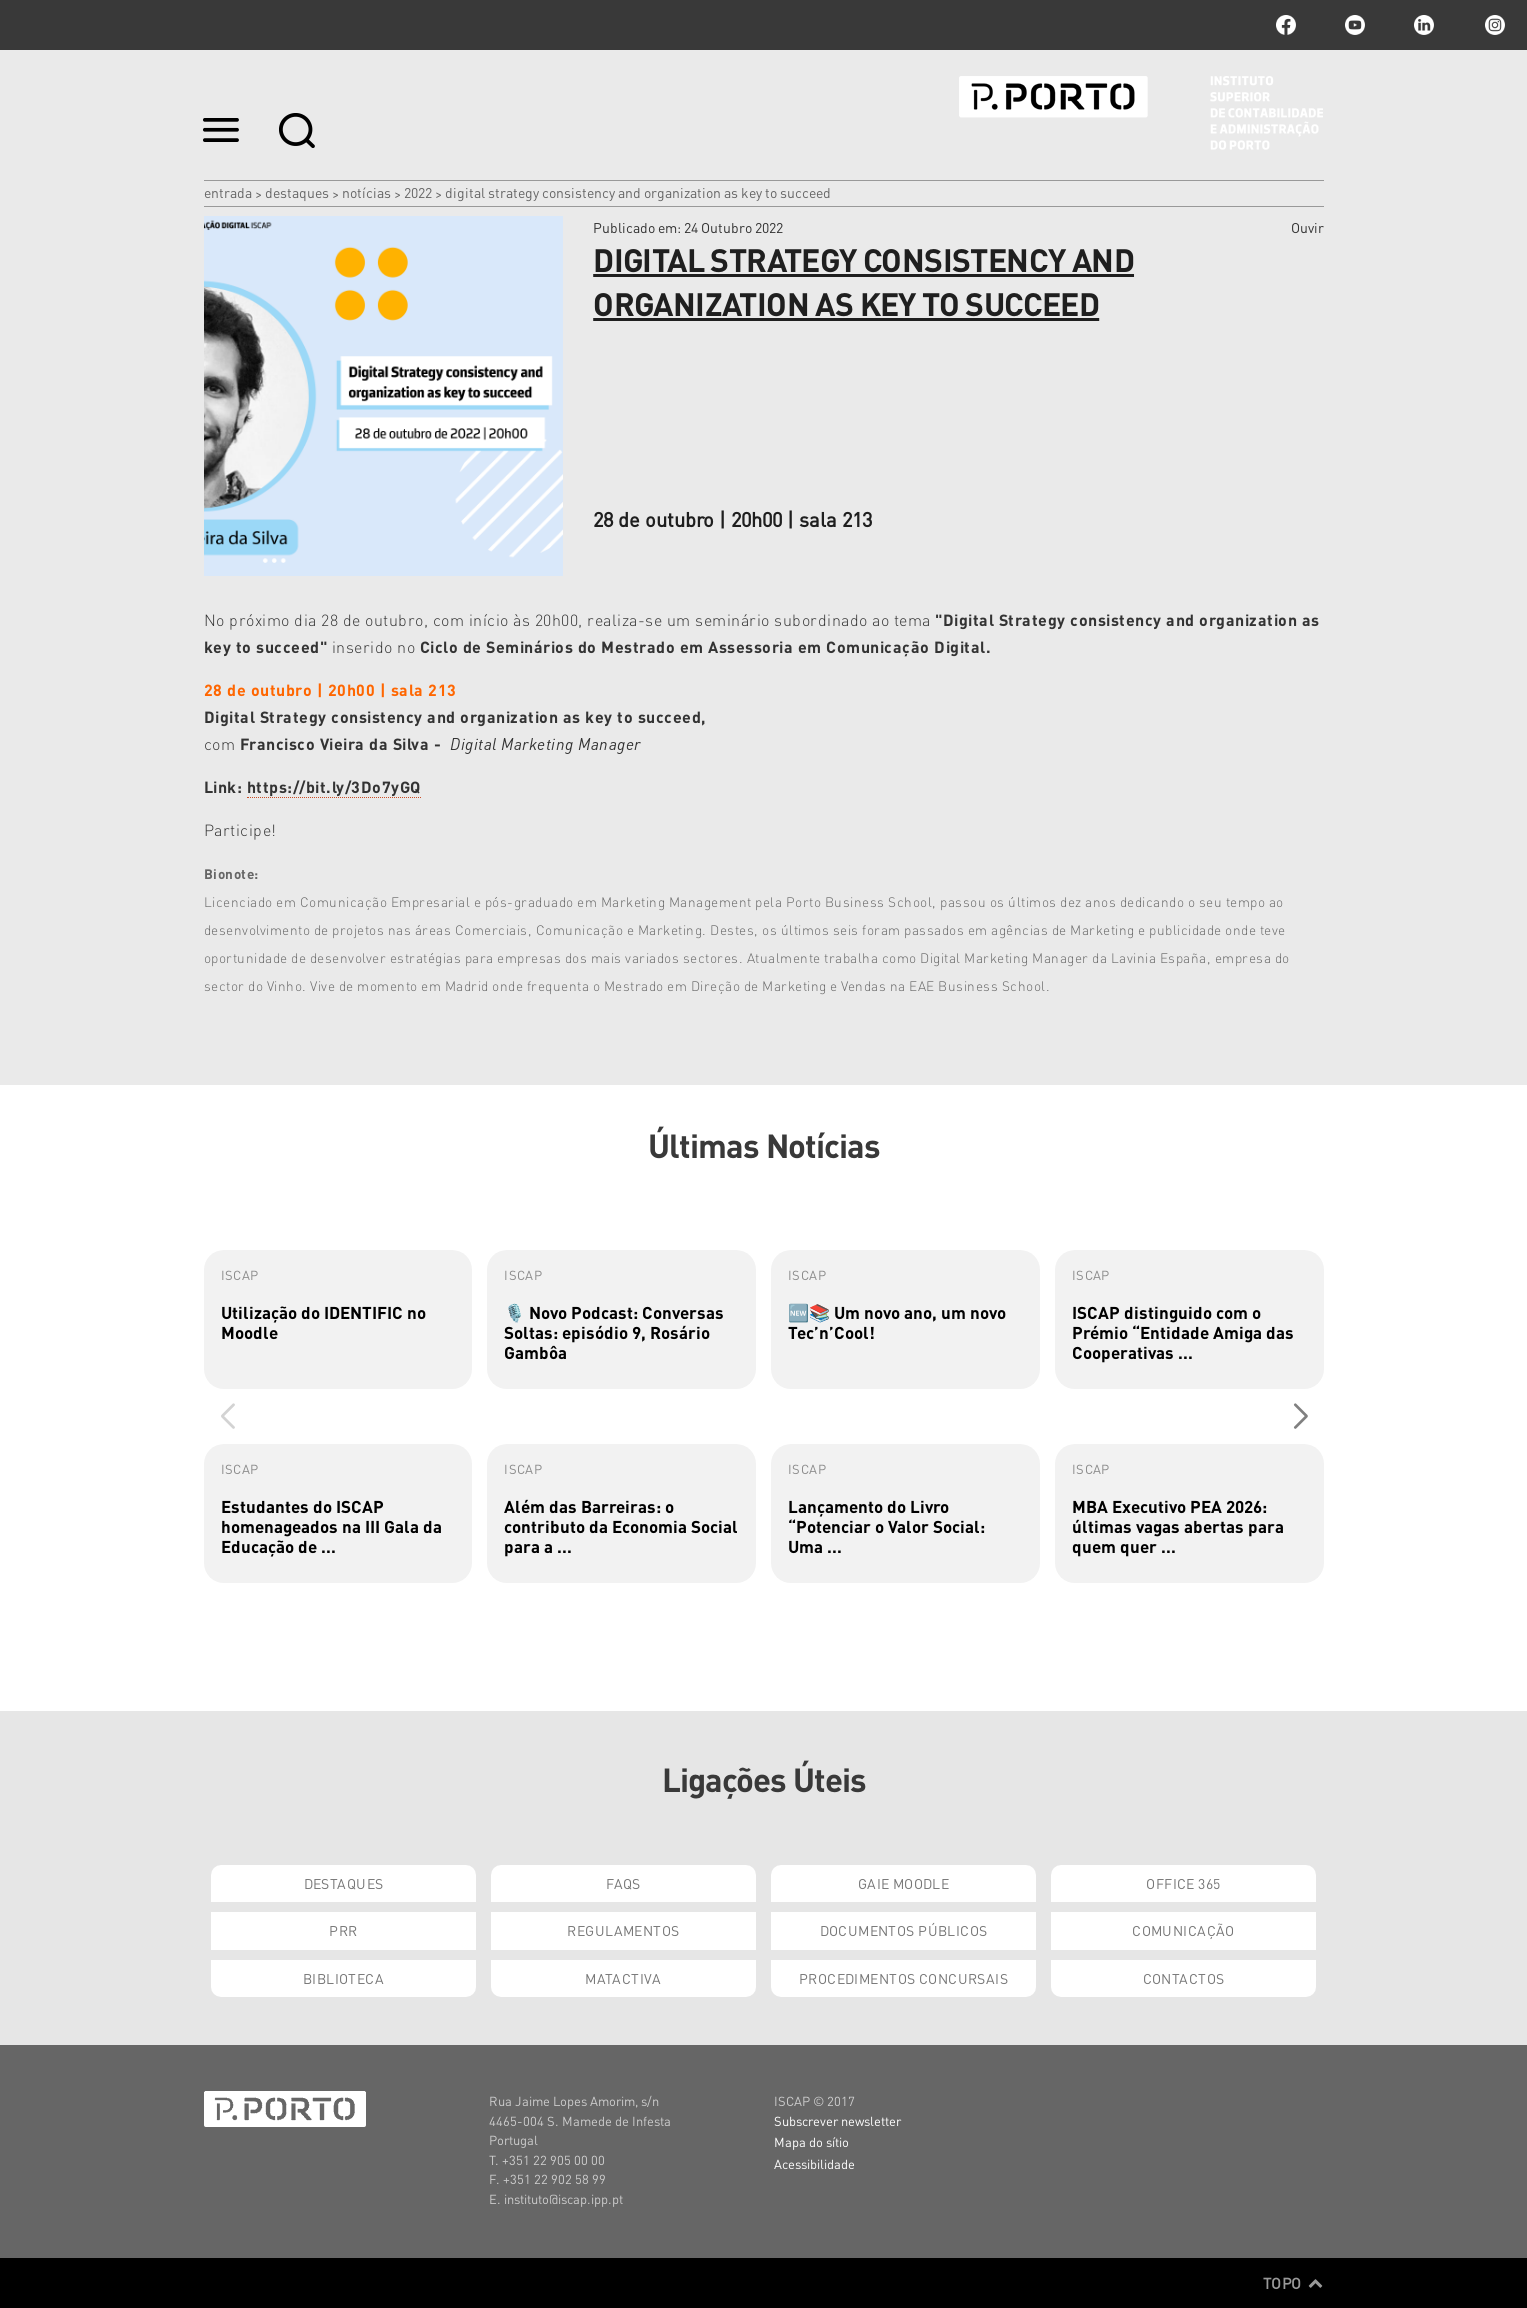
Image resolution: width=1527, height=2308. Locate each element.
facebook (1286, 25)
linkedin (1424, 25)
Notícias (366, 192)
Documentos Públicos (904, 1930)
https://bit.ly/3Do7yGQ (334, 786)
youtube (1355, 25)
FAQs (623, 1883)
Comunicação (1183, 1930)
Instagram (1493, 25)
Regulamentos (623, 1930)
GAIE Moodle (904, 1883)
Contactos (1184, 1978)
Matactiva (623, 1978)
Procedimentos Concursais (903, 1978)
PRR (343, 1930)
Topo (1293, 2283)
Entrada (228, 192)
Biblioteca (343, 1978)
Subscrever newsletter (837, 2120)
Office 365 (1183, 1883)
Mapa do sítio (811, 2141)
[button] (1300, 1416)
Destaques (297, 192)
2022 (418, 192)
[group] (338, 1319)
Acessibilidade (814, 2163)
